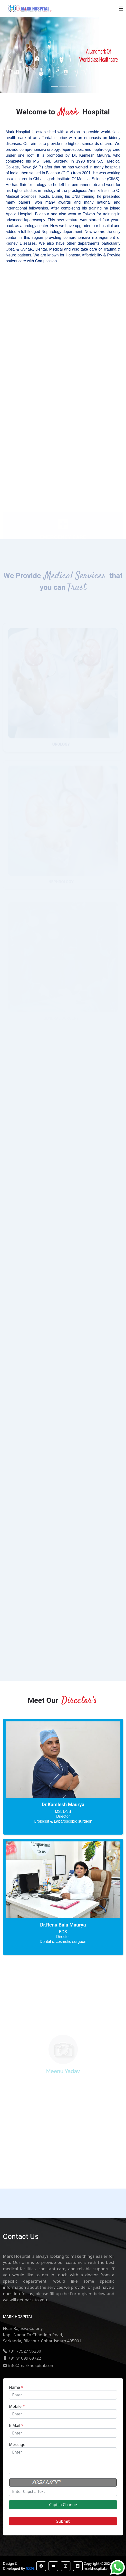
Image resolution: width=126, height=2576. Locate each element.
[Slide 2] (63, 2183)
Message (17, 2444)
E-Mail (16, 2425)
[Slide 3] (72, 2183)
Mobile (17, 2406)
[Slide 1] (54, 86)
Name (16, 2387)
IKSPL (30, 2568)
